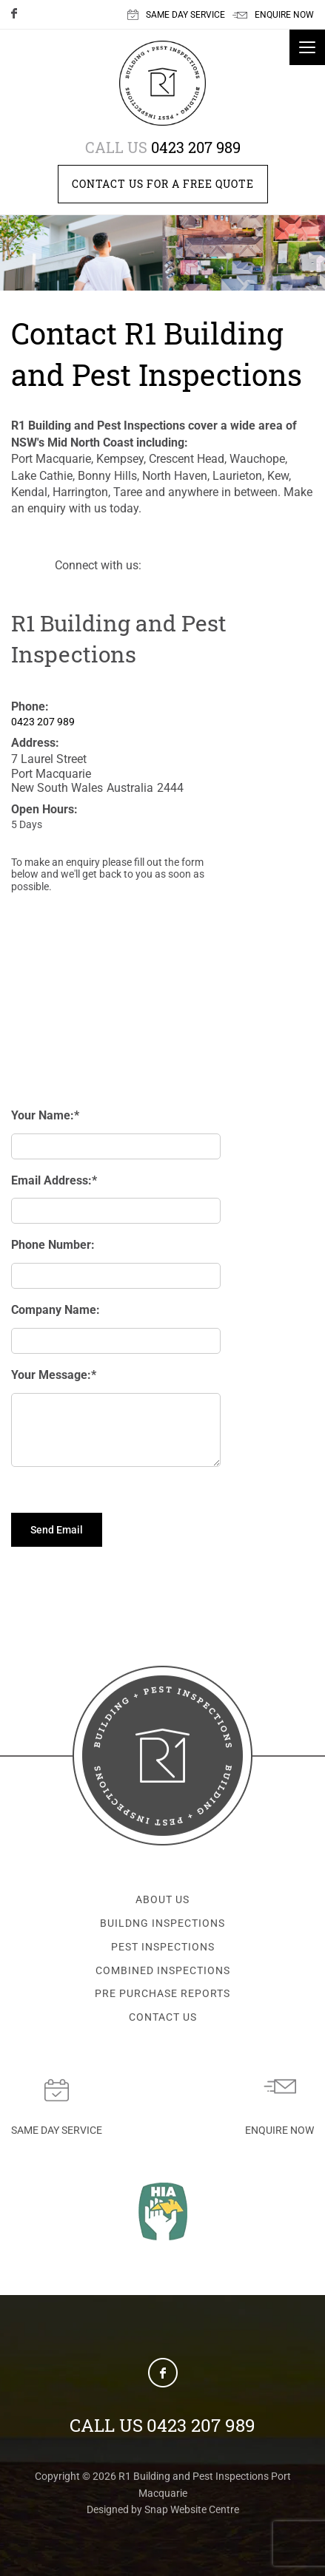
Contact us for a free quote (163, 184)
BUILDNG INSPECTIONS (162, 1926)
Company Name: (55, 1310)
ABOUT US (162, 1902)
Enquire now (279, 2110)
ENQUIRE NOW (273, 15)
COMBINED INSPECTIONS (163, 1973)
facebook (18, 15)
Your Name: (42, 1115)
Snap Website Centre (191, 2512)
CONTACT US (163, 2020)
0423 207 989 (163, 147)
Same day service (56, 2110)
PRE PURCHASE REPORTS (162, 1996)
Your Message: (51, 1375)
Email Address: (51, 1180)
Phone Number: (53, 1245)
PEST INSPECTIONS (163, 1950)
